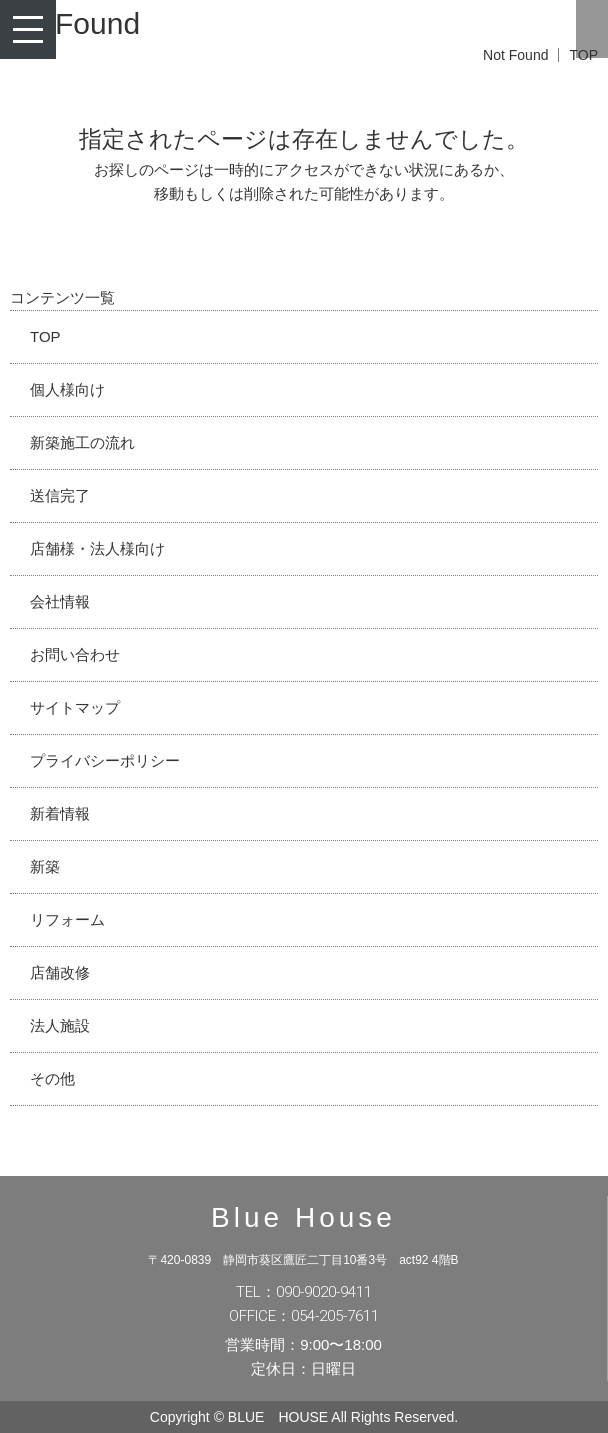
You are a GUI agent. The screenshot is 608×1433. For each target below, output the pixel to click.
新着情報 (60, 813)
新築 (45, 866)
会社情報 (60, 601)
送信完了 (60, 495)
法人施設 (60, 1025)
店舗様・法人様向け (97, 548)
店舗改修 (60, 972)
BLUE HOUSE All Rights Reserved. (343, 1417)
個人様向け (67, 389)
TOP (45, 336)
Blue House (303, 1217)
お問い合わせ (75, 654)
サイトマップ (75, 707)
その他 (52, 1078)
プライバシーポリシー (105, 760)
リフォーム (67, 919)
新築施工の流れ (82, 442)
